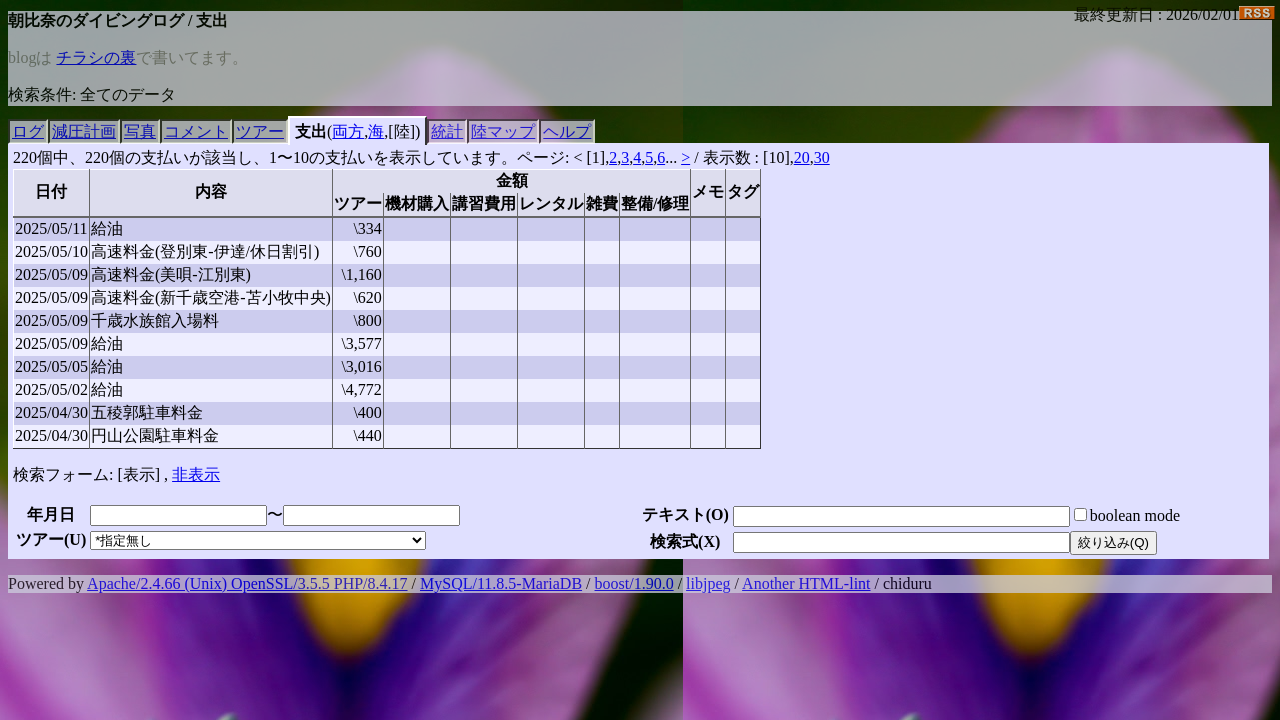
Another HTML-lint (806, 583)
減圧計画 (84, 131)
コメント (196, 131)
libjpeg (708, 583)
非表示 (196, 474)
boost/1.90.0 (634, 583)
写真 (140, 131)
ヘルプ (567, 131)
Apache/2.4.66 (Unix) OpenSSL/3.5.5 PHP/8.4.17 (247, 583)
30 (822, 157)
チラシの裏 (96, 57)
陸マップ (503, 131)
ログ (28, 131)
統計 (447, 131)
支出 (311, 131)
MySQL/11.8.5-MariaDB (501, 583)
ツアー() (51, 539)
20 (802, 157)
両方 (348, 131)
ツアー (260, 131)
